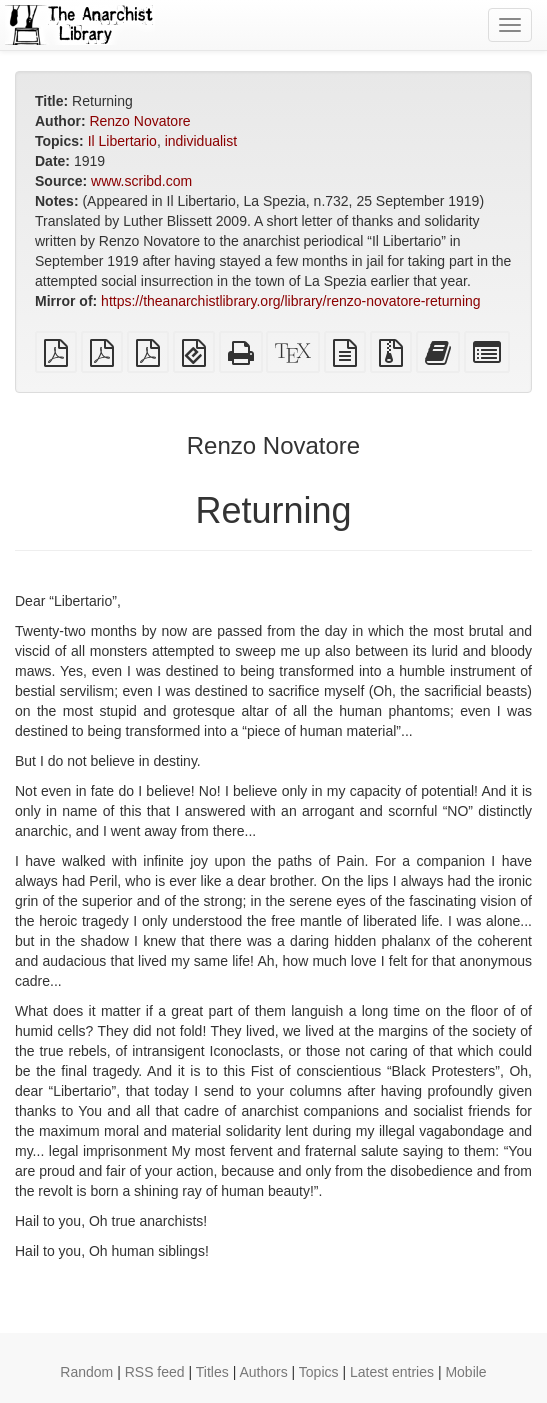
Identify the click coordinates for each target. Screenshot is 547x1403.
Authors (263, 1372)
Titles (212, 1372)
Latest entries (392, 1372)
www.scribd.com (141, 181)
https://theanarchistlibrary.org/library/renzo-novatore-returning (290, 301)
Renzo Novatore (139, 121)
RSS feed (155, 1372)
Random (86, 1372)
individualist (201, 141)
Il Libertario (122, 141)
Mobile (465, 1372)
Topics (319, 1372)
